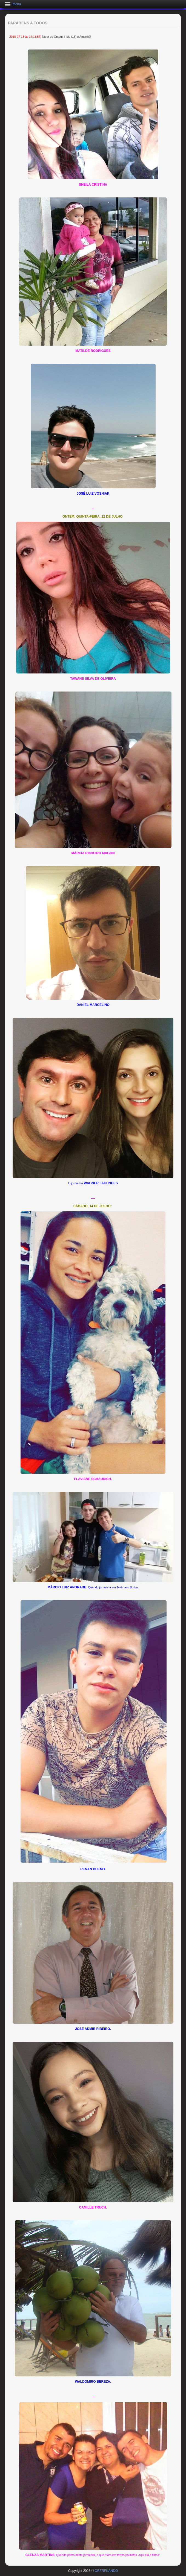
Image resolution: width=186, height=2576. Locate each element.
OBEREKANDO (106, 2571)
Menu (17, 4)
